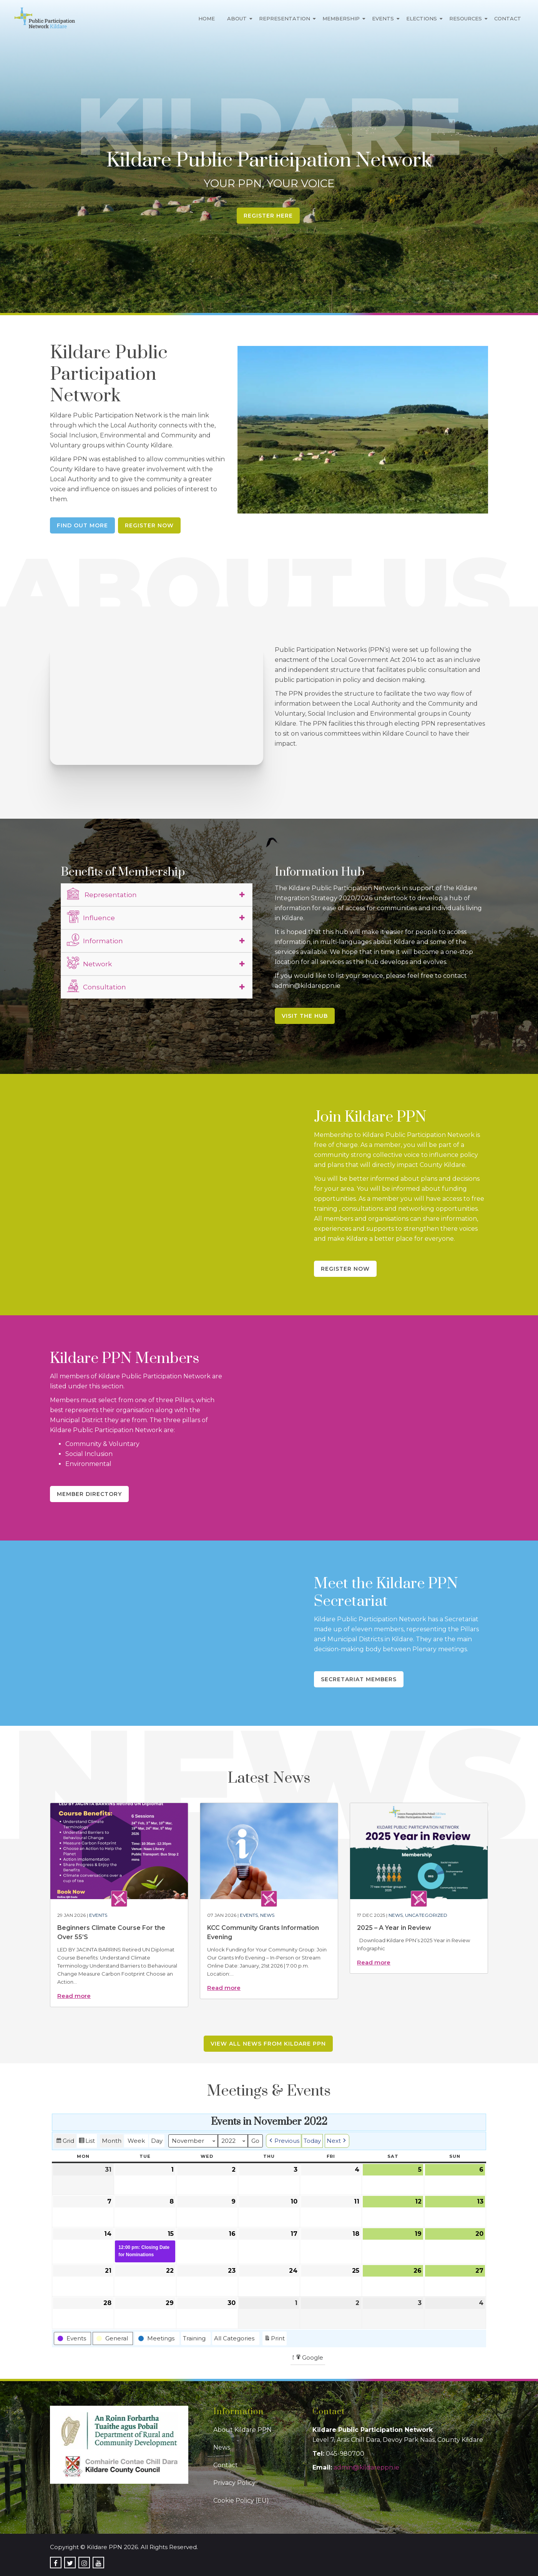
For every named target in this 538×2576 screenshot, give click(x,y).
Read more (74, 1995)
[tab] (156, 895)
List (86, 2141)
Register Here (268, 215)
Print (274, 2339)
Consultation (96, 986)
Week (136, 2140)
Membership (341, 18)
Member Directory (89, 1494)
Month (111, 2140)
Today (312, 2140)
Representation (284, 18)
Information (95, 940)
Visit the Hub (305, 1015)
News (267, 1915)
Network (89, 963)
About (237, 18)
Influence (91, 917)
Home (206, 18)
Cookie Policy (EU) (241, 2500)
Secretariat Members (359, 1679)
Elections (421, 18)
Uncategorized (426, 1915)
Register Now (149, 525)
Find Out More (82, 525)
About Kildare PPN (242, 2429)
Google (309, 2358)
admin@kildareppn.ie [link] (366, 2467)
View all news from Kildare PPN (268, 2043)
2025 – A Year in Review (394, 1927)
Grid (65, 2141)
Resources (465, 18)
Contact (507, 18)
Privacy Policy (234, 2482)
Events (383, 18)
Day (157, 2140)
